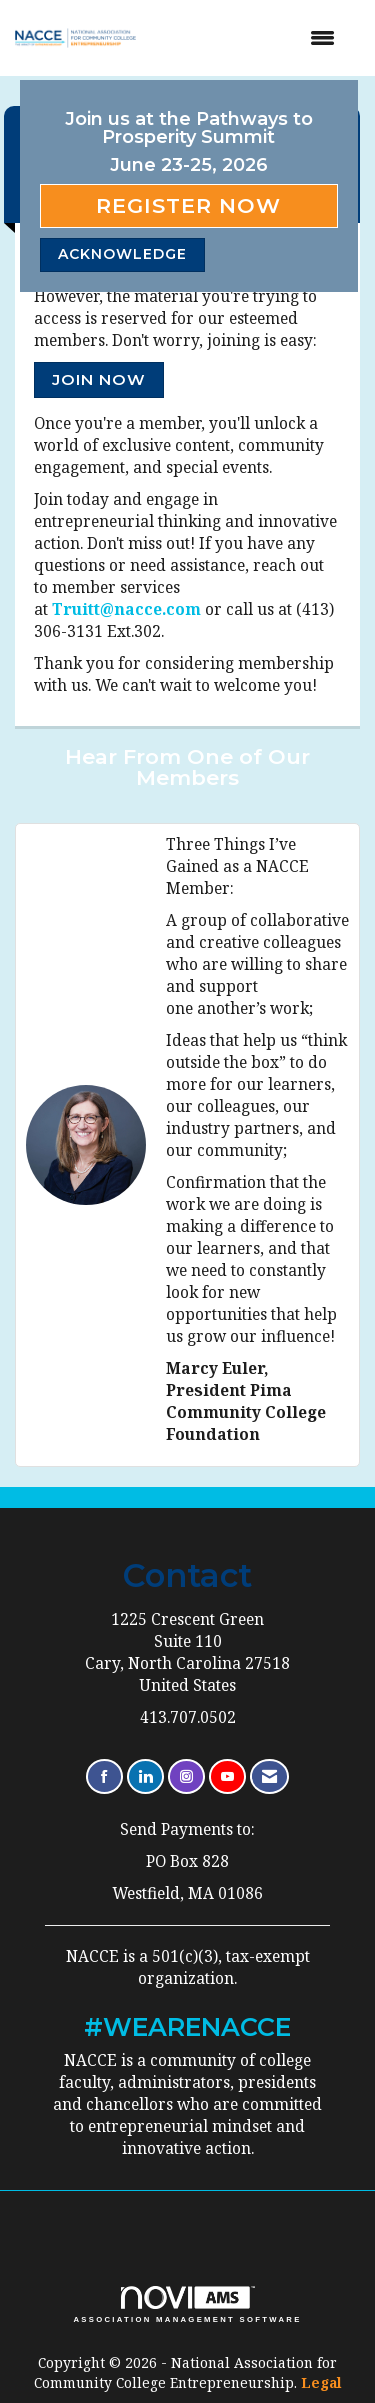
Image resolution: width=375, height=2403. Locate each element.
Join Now (99, 379)
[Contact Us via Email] (269, 1776)
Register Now (188, 205)
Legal (321, 2382)
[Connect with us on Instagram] (186, 1776)
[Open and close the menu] (252, 38)
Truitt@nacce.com (126, 609)
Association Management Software (187, 2305)
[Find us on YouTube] (227, 1776)
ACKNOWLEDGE (122, 254)
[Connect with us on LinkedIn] (145, 1776)
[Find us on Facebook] (104, 1776)
